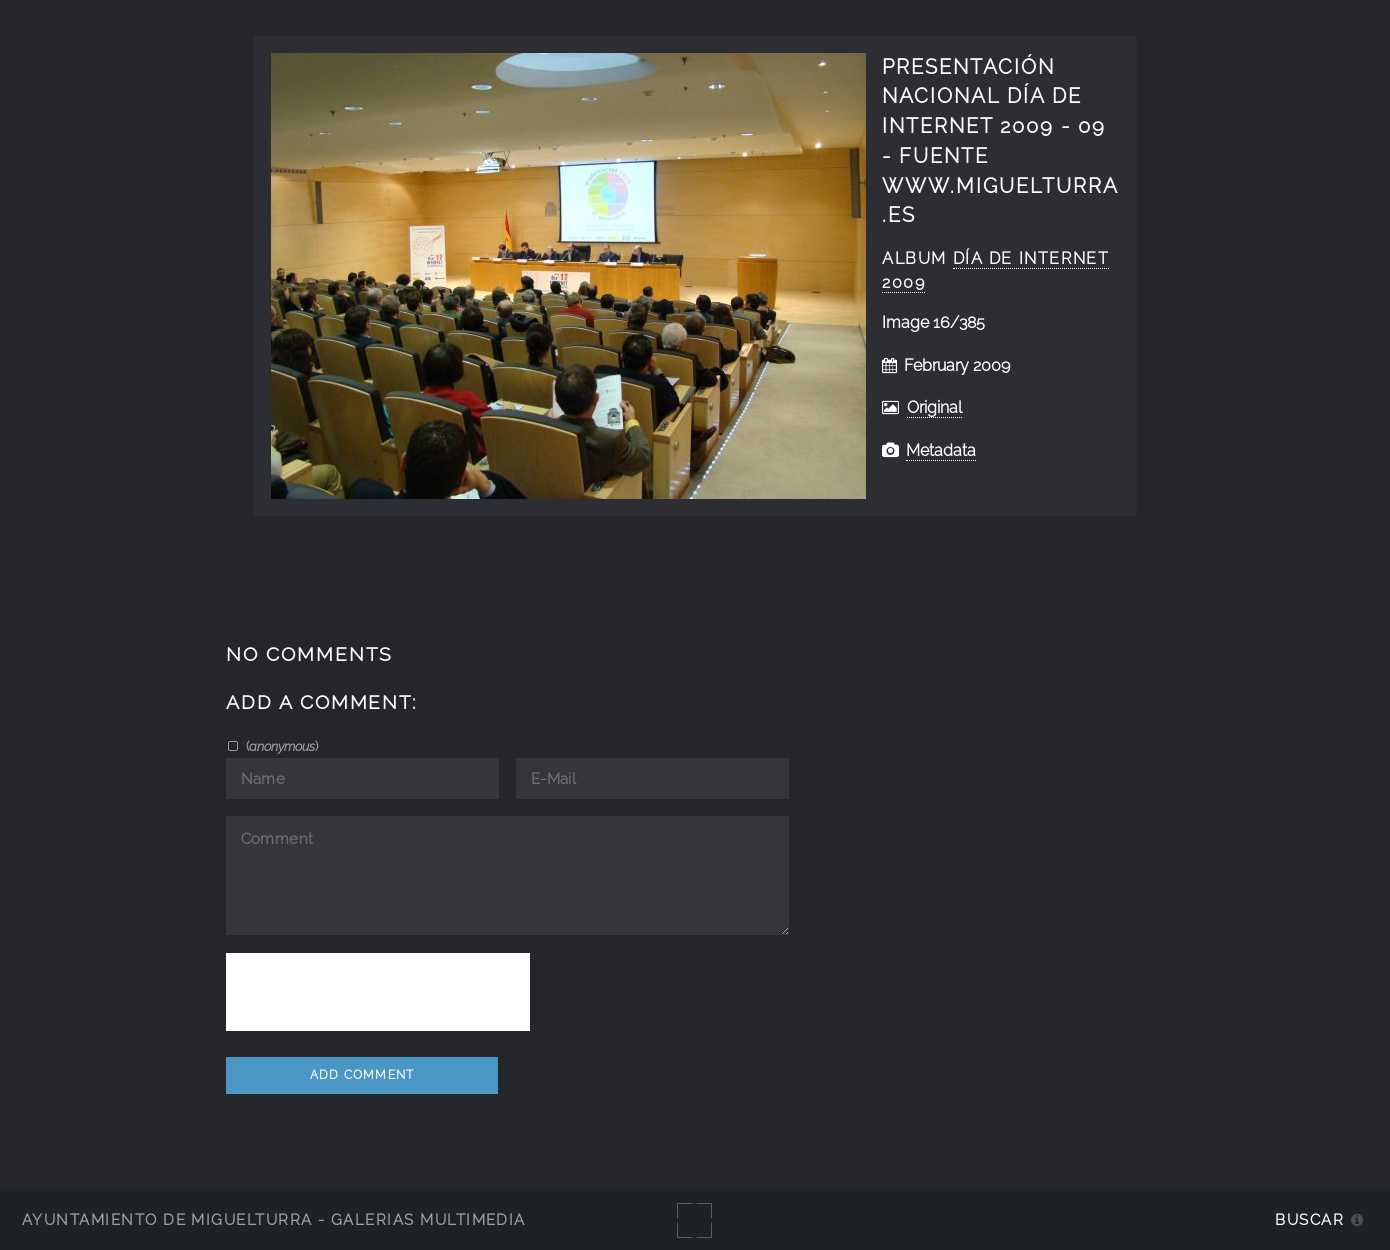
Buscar (1309, 1219)
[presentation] (378, 992)
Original (934, 407)
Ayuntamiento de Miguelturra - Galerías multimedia (274, 1219)
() (280, 746)
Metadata (941, 450)
